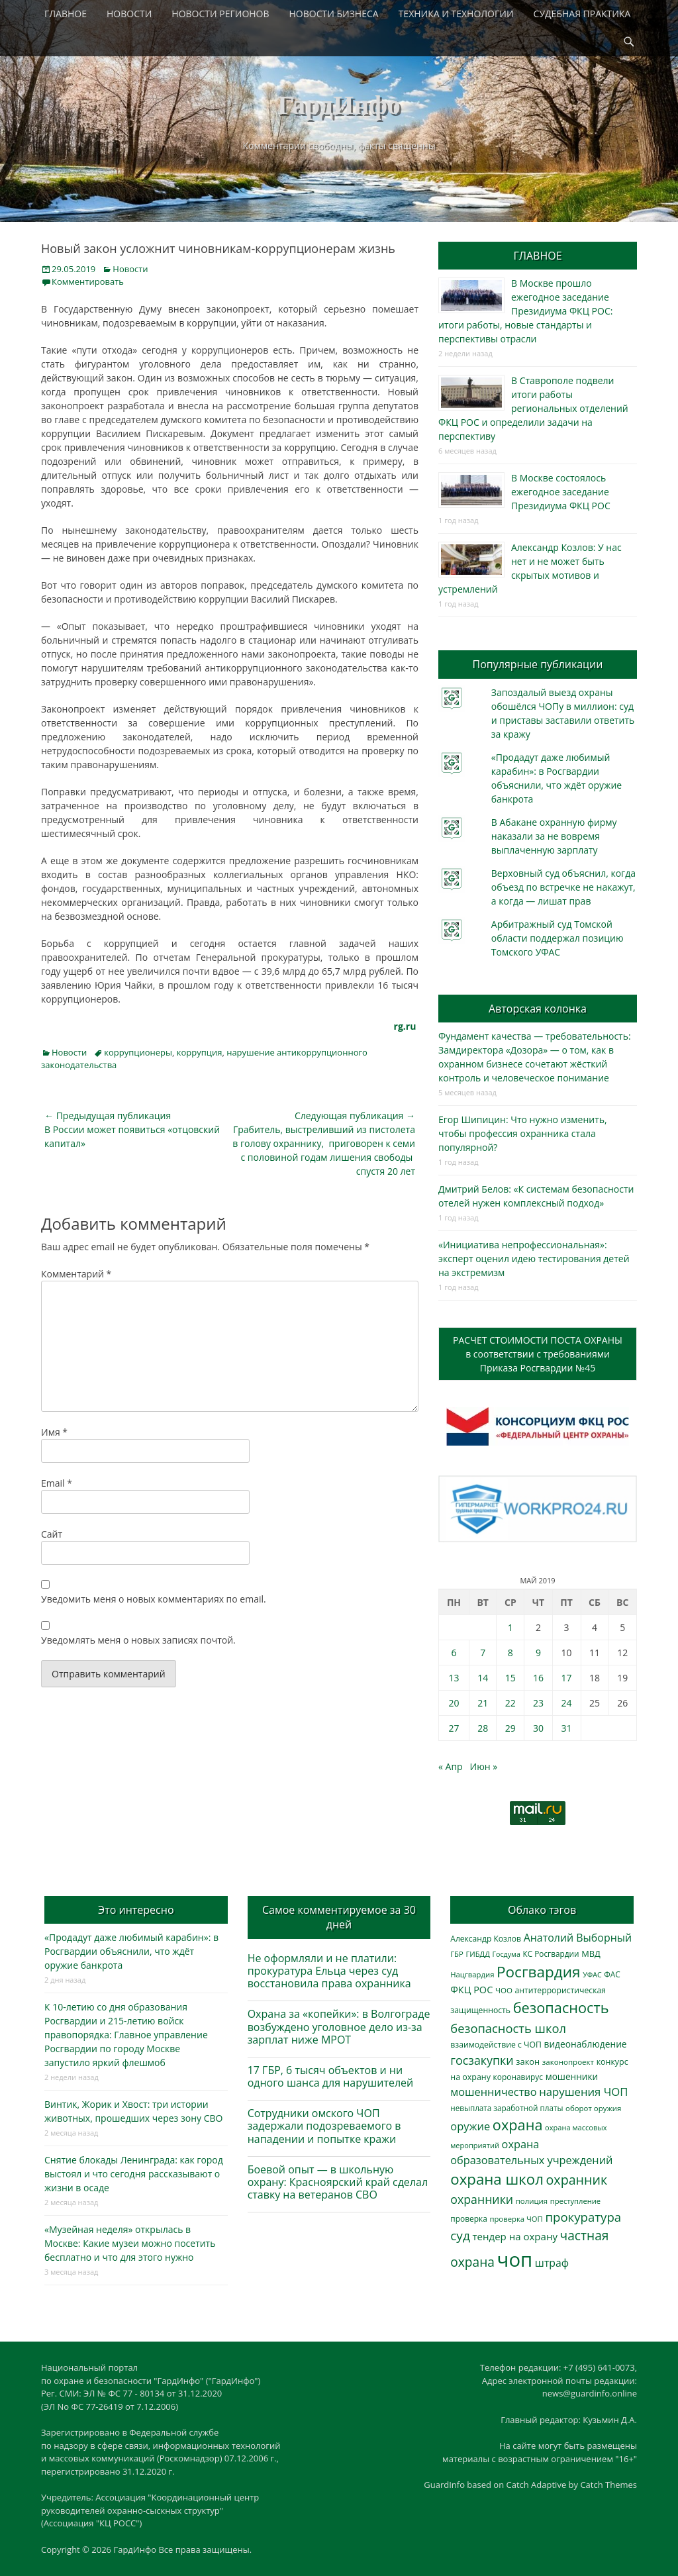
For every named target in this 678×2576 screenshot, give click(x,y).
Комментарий (76, 1273)
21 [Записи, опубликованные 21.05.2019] (482, 1703)
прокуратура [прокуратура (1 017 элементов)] (583, 2216)
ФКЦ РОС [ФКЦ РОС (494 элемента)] (471, 1989)
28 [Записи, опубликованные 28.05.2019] (482, 1728)
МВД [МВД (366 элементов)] (591, 1953)
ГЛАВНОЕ (65, 13)
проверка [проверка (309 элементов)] (468, 2218)
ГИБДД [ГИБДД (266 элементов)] (477, 1954)
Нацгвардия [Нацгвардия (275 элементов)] (472, 1974)
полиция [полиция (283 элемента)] (532, 2201)
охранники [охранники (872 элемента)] (481, 2199)
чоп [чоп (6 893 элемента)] (515, 2259)
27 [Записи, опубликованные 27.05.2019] (453, 1728)
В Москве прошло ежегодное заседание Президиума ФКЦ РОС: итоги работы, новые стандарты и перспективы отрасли (525, 311)
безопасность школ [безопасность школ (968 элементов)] (508, 2028)
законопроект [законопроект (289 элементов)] (568, 2062)
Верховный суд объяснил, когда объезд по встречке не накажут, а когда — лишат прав (563, 887)
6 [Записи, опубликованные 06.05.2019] (453, 1652)
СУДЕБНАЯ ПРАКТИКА (582, 13)
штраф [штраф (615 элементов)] (552, 2262)
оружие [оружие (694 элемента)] (470, 2126)
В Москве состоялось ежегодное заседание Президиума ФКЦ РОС (560, 491)
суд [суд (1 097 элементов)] (460, 2235)
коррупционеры (138, 1052)
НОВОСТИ (129, 13)
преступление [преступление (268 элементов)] (575, 2201)
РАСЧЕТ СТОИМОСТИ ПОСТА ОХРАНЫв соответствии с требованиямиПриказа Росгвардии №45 (537, 1354)
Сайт (51, 1534)
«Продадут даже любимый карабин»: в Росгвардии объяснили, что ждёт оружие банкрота (131, 1951)
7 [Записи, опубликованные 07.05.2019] (482, 1652)
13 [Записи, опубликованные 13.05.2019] (453, 1677)
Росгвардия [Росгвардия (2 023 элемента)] (538, 1971)
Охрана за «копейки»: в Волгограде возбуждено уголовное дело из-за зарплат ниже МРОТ (339, 2026)
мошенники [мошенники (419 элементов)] (572, 2076)
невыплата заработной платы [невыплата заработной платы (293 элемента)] (506, 2108)
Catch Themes (608, 2485)
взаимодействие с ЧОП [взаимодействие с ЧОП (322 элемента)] (496, 2044)
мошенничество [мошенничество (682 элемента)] (493, 2092)
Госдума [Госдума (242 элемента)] (506, 1954)
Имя (54, 1432)
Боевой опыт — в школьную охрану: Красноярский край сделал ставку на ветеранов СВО (338, 2182)
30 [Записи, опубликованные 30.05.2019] (538, 1728)
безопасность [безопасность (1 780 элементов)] (561, 2007)
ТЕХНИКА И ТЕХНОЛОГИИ (456, 13)
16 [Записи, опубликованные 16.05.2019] (538, 1677)
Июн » (484, 1766)
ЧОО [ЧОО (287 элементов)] (503, 1990)
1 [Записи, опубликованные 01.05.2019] (510, 1627)
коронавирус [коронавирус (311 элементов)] (518, 2077)
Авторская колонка (538, 1008)
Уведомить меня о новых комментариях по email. (153, 1599)
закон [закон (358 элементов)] (528, 2061)
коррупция (199, 1052)
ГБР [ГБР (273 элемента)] (456, 1954)
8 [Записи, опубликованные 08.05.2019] (510, 1652)
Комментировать (88, 281)
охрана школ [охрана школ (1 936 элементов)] (497, 2179)
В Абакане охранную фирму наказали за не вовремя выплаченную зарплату (554, 836)
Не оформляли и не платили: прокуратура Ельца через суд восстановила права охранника (329, 1971)
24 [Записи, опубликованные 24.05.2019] (566, 1703)
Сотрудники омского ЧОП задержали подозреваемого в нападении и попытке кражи (324, 2126)
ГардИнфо (339, 105)
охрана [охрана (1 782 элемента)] (518, 2124)
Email (56, 1483)
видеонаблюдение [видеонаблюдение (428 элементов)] (585, 2044)
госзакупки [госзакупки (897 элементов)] (481, 2060)
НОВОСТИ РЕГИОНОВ (220, 13)
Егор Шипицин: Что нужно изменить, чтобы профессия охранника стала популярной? (522, 1133)
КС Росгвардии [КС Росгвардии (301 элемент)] (550, 1953)
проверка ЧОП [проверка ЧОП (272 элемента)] (515, 2219)
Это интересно (135, 1910)
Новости (130, 269)
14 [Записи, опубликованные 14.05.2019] (482, 1677)
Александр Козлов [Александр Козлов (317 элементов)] (485, 1938)
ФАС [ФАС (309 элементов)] (612, 1974)
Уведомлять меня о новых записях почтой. (138, 1640)
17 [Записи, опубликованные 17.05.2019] (566, 1677)
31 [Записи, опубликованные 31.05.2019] (566, 1728)
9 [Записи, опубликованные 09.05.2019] (538, 1652)
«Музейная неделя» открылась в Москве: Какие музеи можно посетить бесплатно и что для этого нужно (129, 2243)
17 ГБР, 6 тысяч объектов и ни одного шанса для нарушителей (331, 2076)
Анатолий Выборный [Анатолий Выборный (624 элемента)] (578, 1937)
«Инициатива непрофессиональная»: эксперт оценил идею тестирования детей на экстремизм (534, 1258)
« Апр (450, 1766)
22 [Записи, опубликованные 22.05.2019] (510, 1703)
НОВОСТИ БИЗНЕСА (334, 13)
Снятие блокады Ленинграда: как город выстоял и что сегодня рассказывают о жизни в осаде (133, 2174)
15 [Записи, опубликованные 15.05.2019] (510, 1677)
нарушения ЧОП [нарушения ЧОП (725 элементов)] (583, 2091)
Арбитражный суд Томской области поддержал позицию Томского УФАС (557, 938)
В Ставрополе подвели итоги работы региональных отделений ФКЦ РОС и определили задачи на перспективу (533, 408)
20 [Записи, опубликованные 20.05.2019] (453, 1703)
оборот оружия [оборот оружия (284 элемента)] (593, 2108)
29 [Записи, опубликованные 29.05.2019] (510, 1728)
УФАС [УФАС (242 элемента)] (592, 1974)
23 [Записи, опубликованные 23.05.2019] (538, 1703)
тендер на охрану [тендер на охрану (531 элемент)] (514, 2236)
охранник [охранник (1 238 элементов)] (577, 2180)
